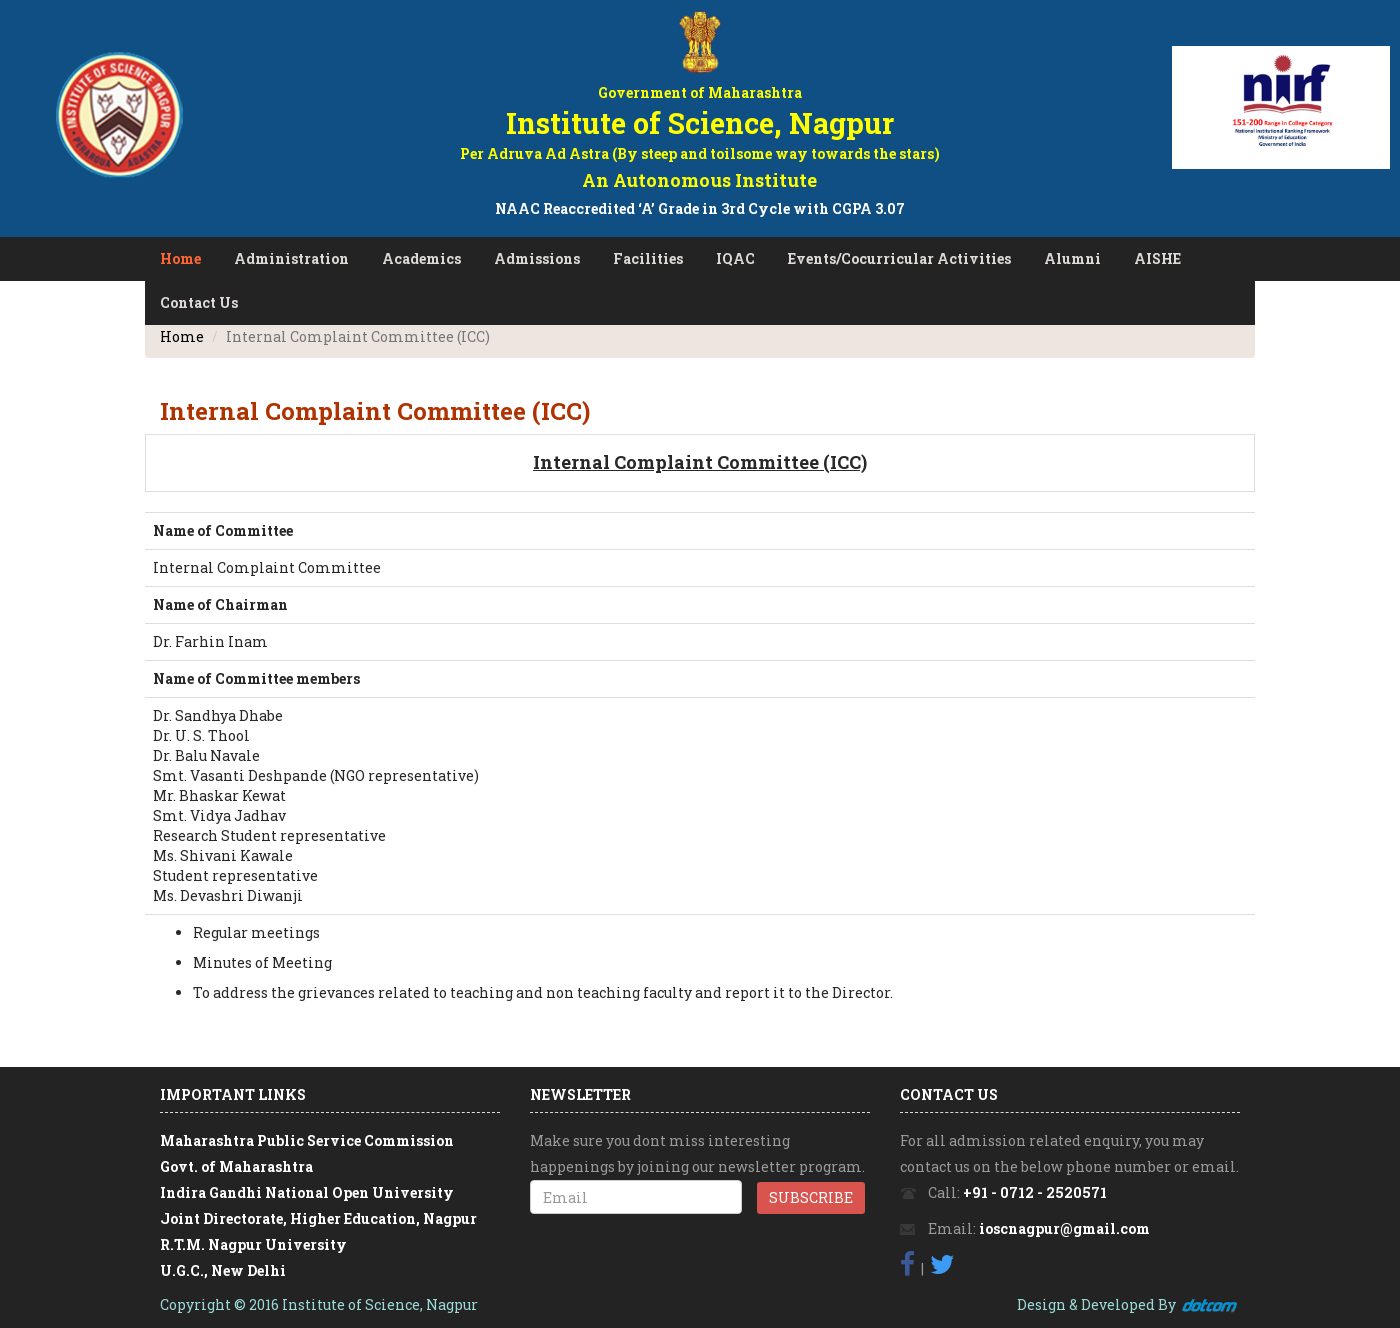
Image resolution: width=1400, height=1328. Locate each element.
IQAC (735, 258)
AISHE (1157, 258)
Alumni (1072, 258)
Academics (421, 258)
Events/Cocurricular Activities (899, 258)
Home (180, 258)
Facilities (648, 258)
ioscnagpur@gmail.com (1064, 1228)
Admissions (537, 258)
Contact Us (199, 302)
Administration (291, 258)
